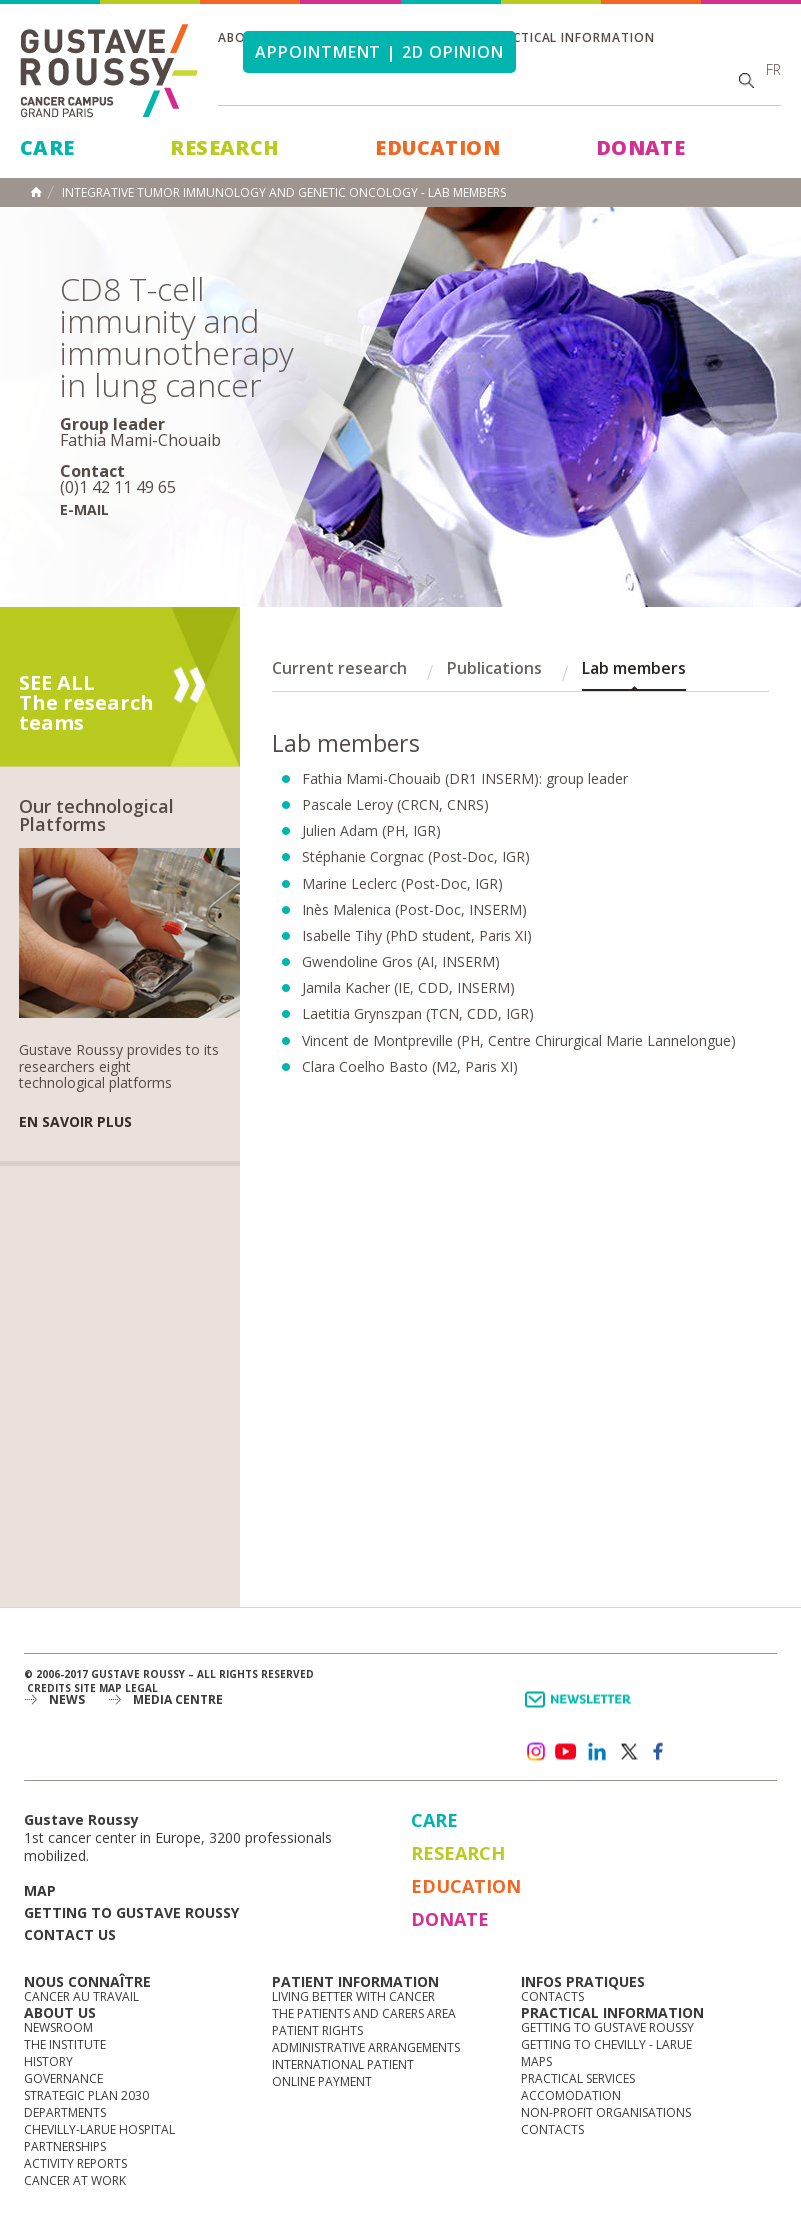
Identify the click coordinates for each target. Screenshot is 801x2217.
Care (47, 147)
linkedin (597, 1752)
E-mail (84, 509)
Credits (49, 1688)
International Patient (343, 2064)
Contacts (552, 1996)
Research (224, 147)
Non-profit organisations (606, 2112)
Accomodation (571, 2095)
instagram (535, 1752)
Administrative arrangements (366, 2047)
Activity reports (75, 2163)
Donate (640, 147)
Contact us (70, 1934)
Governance (63, 2078)
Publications (494, 668)
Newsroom (58, 2027)
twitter (628, 1752)
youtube (566, 1752)
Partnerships (65, 2146)
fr (773, 69)
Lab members (634, 668)
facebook (659, 1752)
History (48, 2061)
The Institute (65, 2044)
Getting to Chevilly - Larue (606, 2044)
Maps (536, 2061)
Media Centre (178, 1699)
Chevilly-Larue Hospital (99, 2129)
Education (437, 147)
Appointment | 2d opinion (379, 52)
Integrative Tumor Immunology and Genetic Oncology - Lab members (284, 193)
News (67, 1699)
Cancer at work (75, 2180)
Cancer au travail (81, 1996)
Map (40, 1890)
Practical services (578, 2078)
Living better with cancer (353, 1996)
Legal (141, 1688)
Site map (98, 1688)
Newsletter (581, 1709)
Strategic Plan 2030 (86, 2095)
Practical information (571, 37)
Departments (65, 2112)
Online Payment (322, 2081)
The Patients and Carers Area (364, 2013)
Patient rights (317, 2030)
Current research (339, 668)
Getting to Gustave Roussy (131, 1912)
